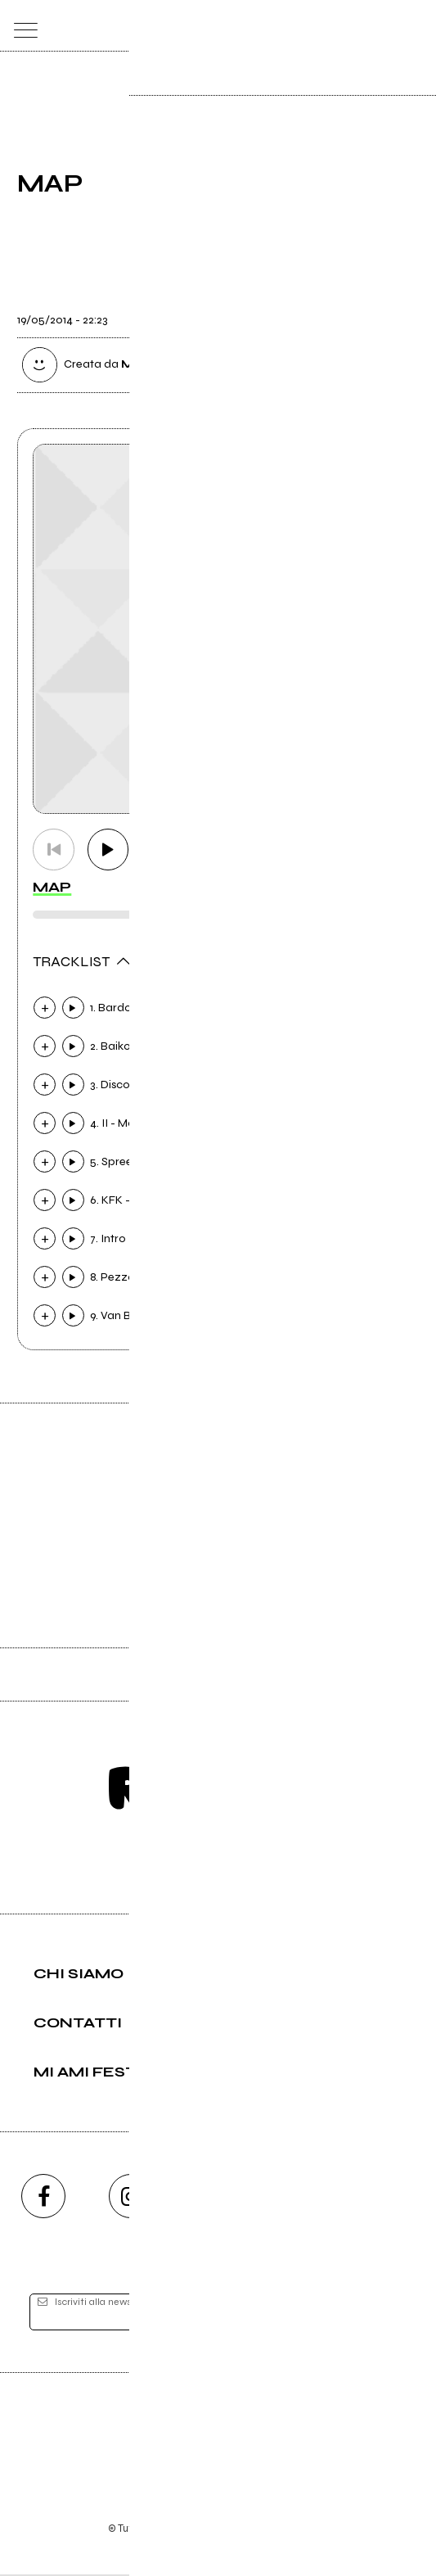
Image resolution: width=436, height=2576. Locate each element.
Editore (218, 2432)
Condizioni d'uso (181, 2508)
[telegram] (393, 2198)
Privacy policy (263, 2508)
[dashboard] (415, 25)
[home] (182, 24)
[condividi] (404, 310)
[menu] (21, 25)
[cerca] (382, 25)
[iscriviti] (374, 2314)
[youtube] (218, 2198)
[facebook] (43, 2198)
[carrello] (350, 25)
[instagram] (131, 2198)
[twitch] (305, 2198)
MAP (52, 888)
